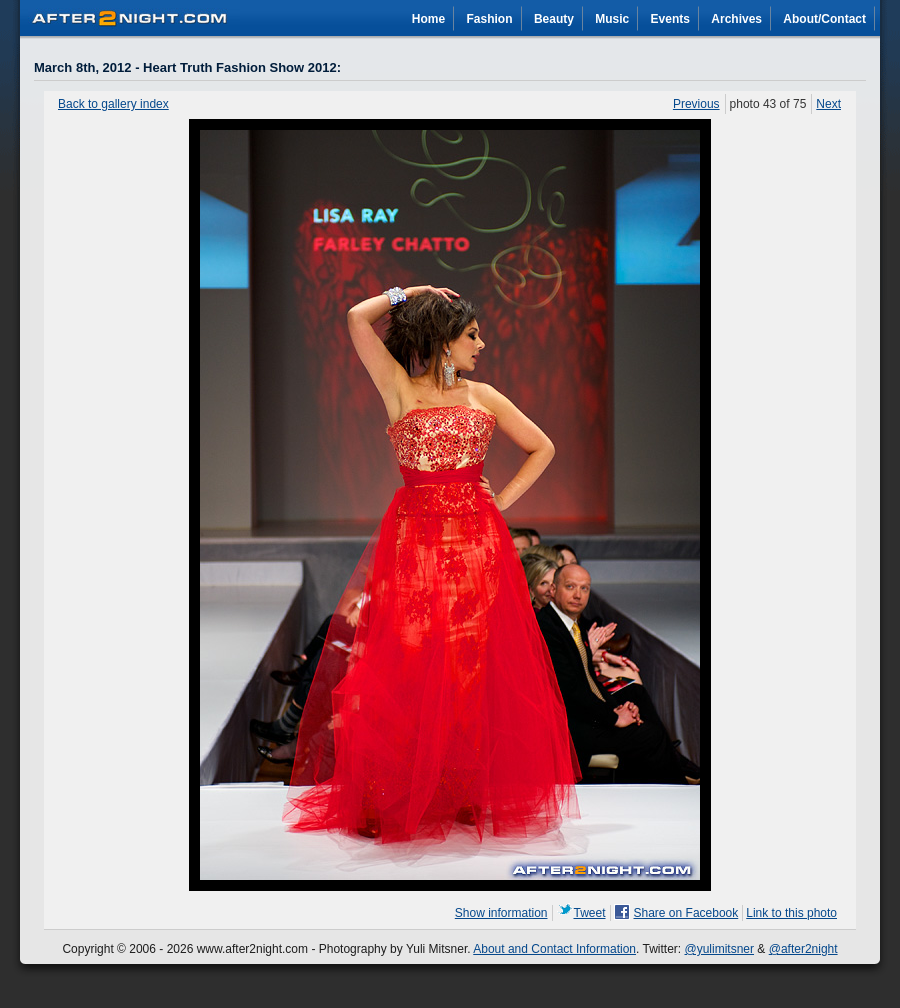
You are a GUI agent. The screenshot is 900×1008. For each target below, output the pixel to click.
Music (612, 19)
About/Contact (824, 19)
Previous (696, 104)
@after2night (803, 949)
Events (670, 19)
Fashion (490, 19)
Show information (501, 913)
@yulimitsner (720, 949)
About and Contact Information (554, 949)
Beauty (554, 19)
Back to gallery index (113, 104)
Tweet (590, 913)
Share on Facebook (686, 913)
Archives (736, 19)
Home (428, 19)
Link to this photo (791, 913)
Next (828, 104)
